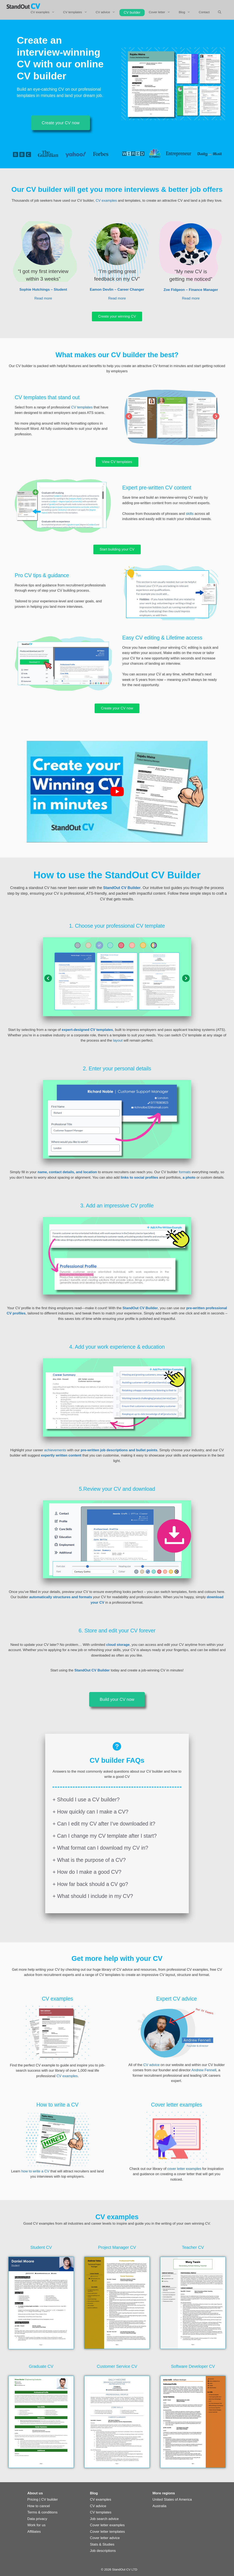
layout (118, 1040)
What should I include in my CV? (95, 1896)
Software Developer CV (193, 2366)
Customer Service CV (117, 2366)
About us (35, 2493)
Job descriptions (103, 2551)
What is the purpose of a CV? (91, 1860)
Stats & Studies (102, 2544)
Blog (186, 12)
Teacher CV (193, 2247)
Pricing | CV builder (42, 2499)
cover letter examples (184, 2169)
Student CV (41, 2247)
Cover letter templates (107, 2532)
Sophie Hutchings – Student (43, 290)
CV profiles (16, 1313)
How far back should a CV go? (92, 1884)
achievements (55, 1450)
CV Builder (149, 1308)
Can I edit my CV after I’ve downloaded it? (106, 1824)
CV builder (132, 12)
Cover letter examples (107, 2525)
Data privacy (37, 2519)
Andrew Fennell (204, 2070)
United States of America (172, 2499)
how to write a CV (35, 2171)
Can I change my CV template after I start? (107, 1836)
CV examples (45, 12)
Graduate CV (41, 2366)
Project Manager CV (117, 2247)
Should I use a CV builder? (88, 1799)
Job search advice (104, 2519)
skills (190, 514)
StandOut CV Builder (92, 1670)
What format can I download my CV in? (102, 1848)
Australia (159, 2506)
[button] (60, 122)
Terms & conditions (42, 2512)
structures (61, 1597)
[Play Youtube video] (117, 791)
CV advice (107, 12)
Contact (204, 12)
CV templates (77, 12)
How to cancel (38, 2506)
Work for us (36, 2525)
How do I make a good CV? (89, 1872)
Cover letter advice (105, 2538)
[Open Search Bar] (219, 12)
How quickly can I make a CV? (92, 1812)
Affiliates (34, 2532)
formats (185, 1172)
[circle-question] (117, 1746)
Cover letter (162, 12)
